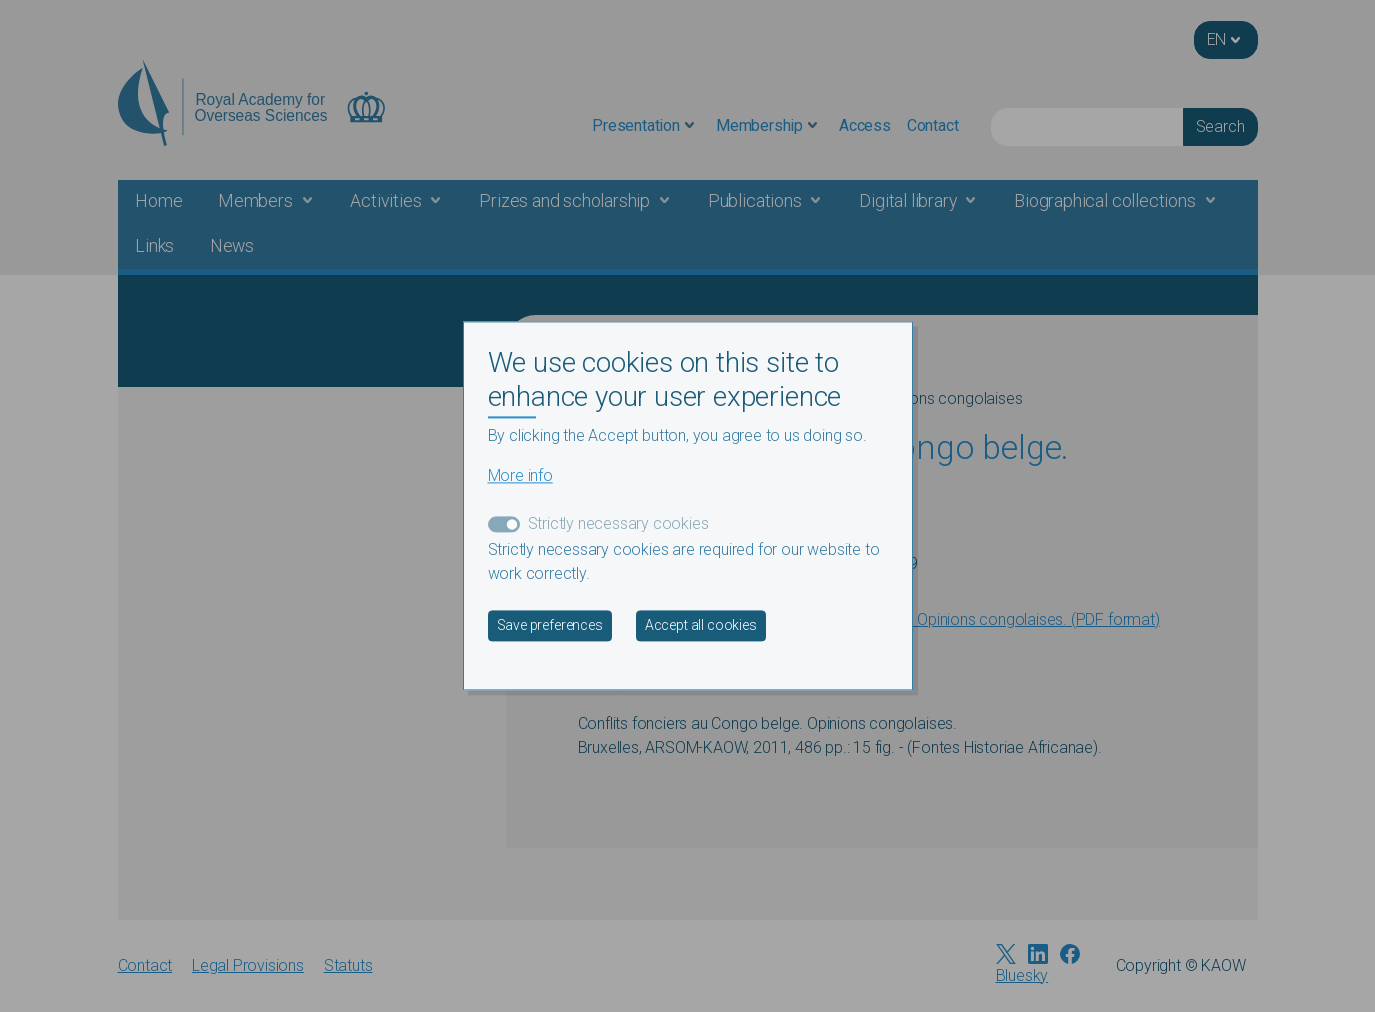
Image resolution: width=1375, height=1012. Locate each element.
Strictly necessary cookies (618, 524)
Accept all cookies (701, 626)
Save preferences (550, 626)
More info (520, 476)
